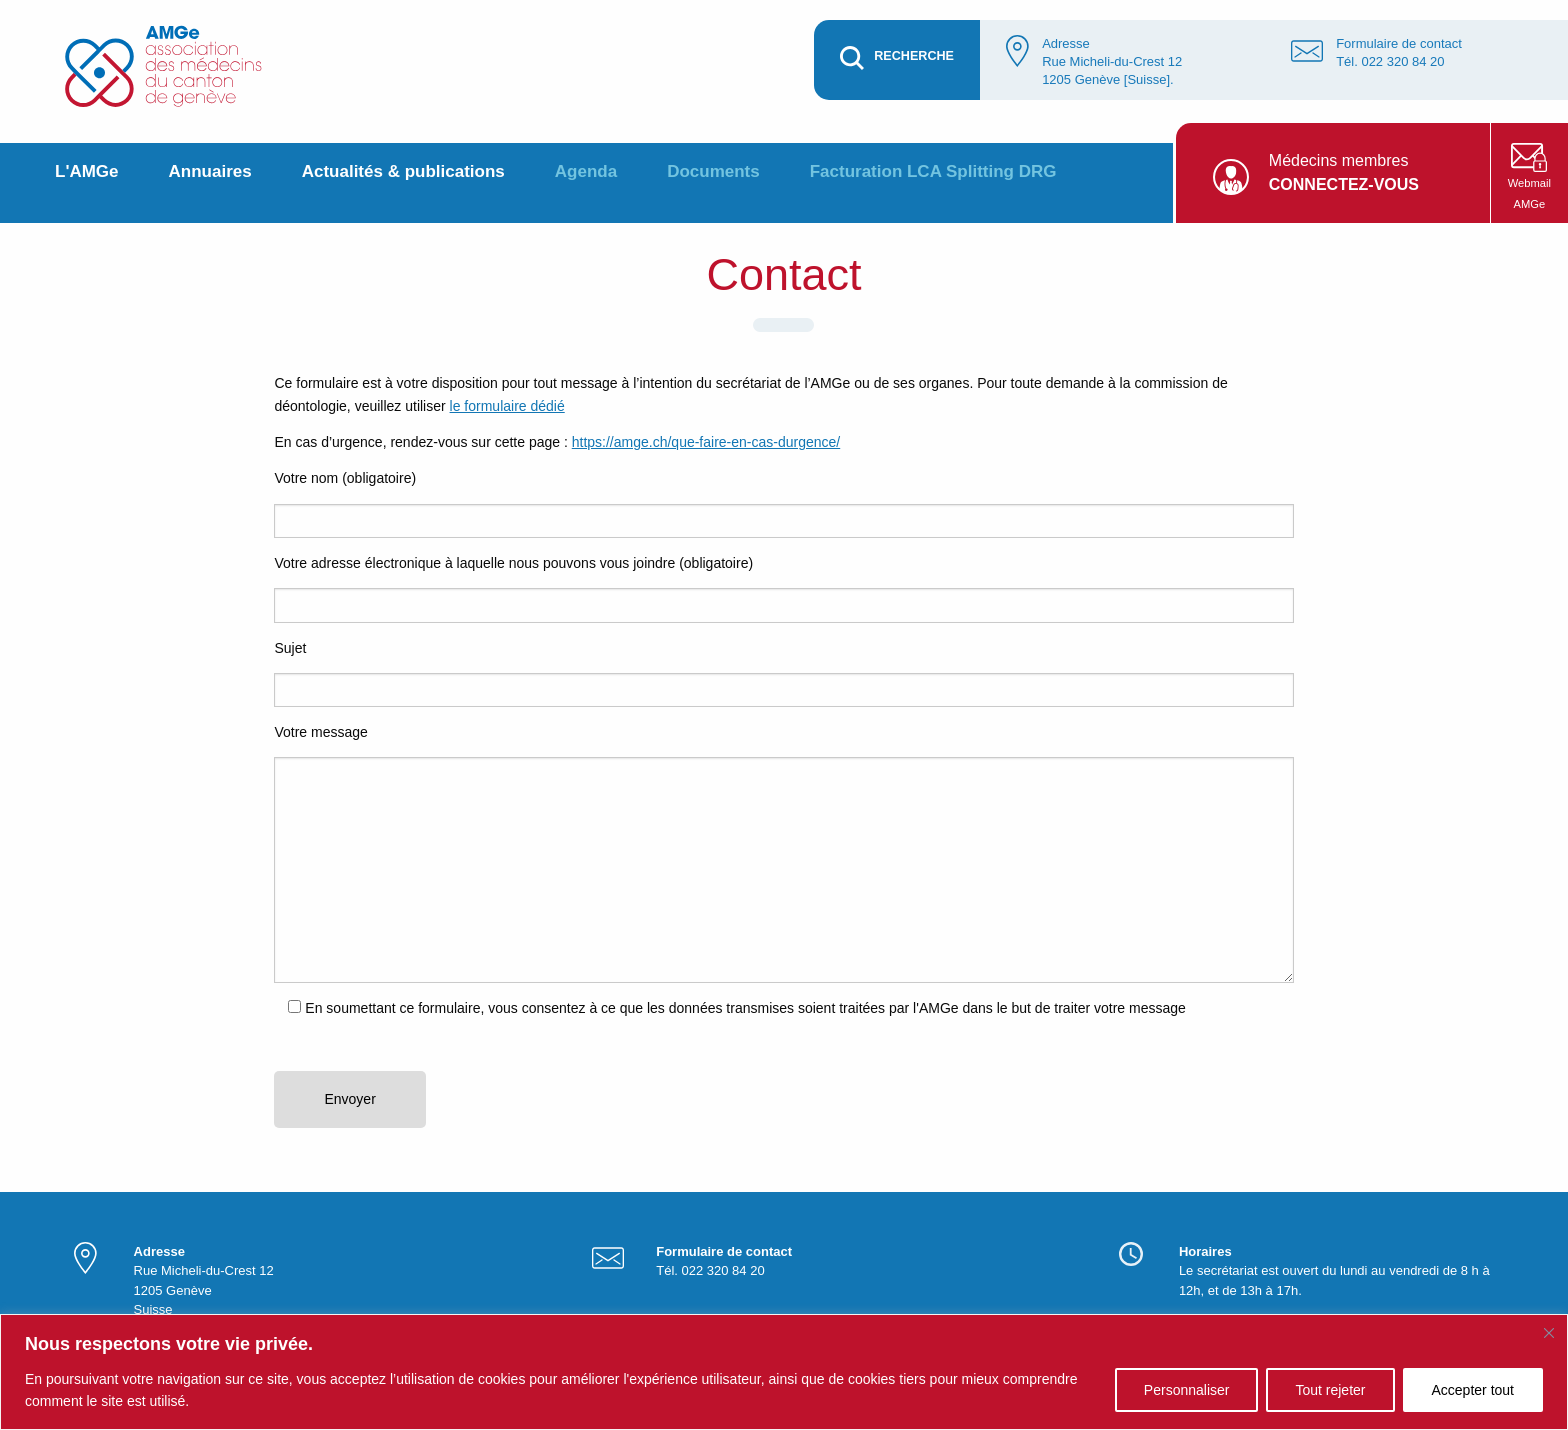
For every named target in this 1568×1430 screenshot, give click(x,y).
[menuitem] (87, 183)
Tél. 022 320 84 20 (1390, 61)
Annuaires (210, 171)
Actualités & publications (403, 171)
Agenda (586, 171)
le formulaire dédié (507, 406)
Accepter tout (1473, 1390)
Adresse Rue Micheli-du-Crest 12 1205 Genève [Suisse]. (1112, 61)
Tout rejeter (1330, 1390)
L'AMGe (87, 171)
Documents (713, 171)
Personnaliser (1187, 1390)
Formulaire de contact (1399, 43)
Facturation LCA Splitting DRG (933, 171)
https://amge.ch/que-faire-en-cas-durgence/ (706, 442)
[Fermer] (1549, 1333)
